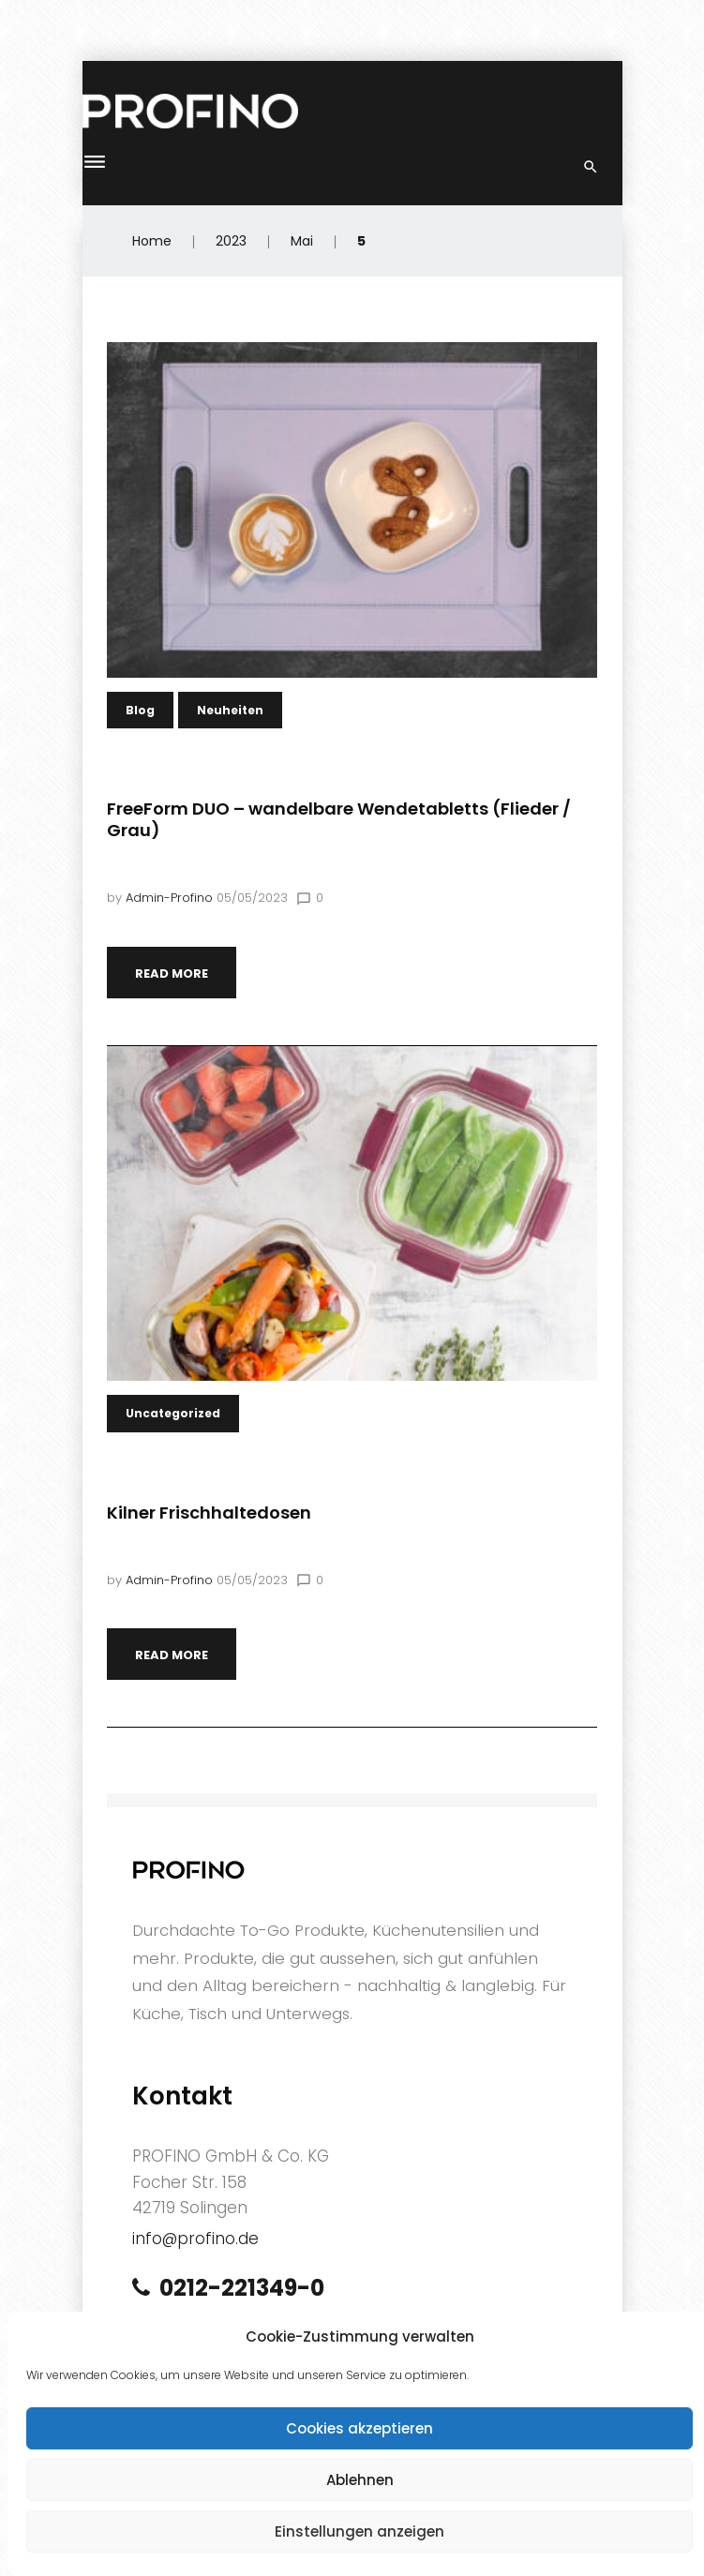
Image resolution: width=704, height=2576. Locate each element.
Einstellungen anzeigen (359, 2531)
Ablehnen (360, 2480)
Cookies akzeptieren (359, 2428)
